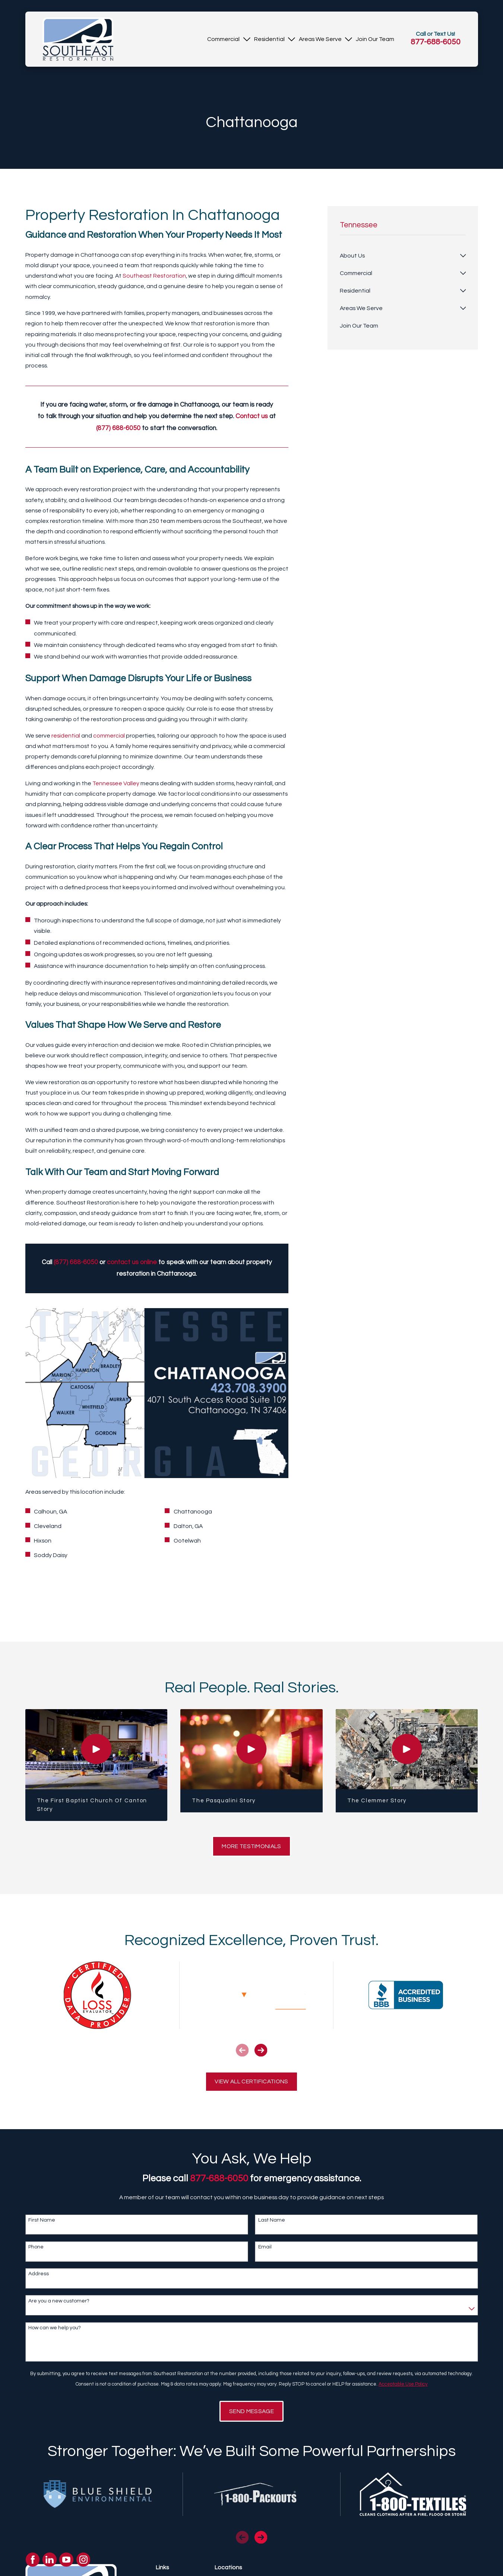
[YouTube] (66, 2560)
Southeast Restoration (154, 276)
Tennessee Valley (115, 783)
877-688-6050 (436, 42)
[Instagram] (83, 2560)
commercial (109, 736)
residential (65, 736)
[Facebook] (33, 2560)
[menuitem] (223, 39)
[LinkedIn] (49, 2560)
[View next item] (260, 2050)
